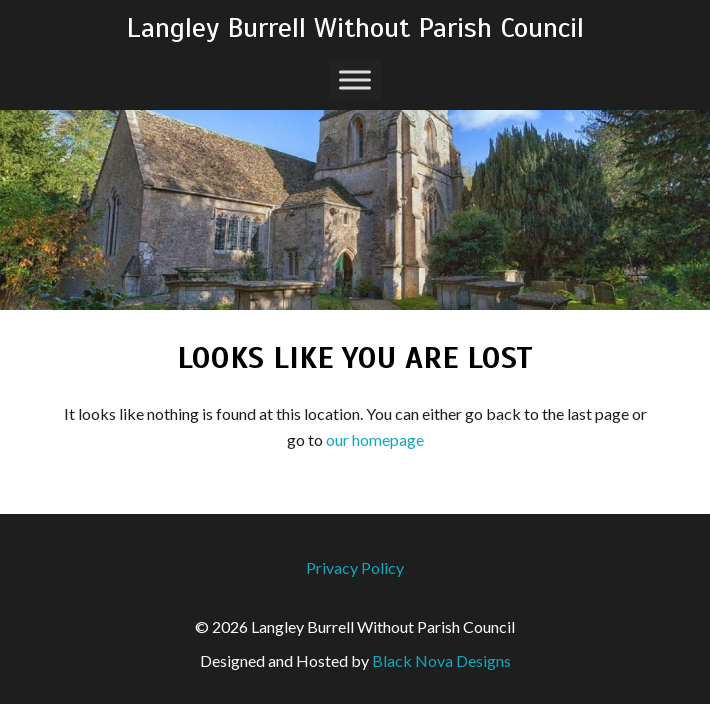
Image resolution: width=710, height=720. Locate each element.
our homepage (375, 439)
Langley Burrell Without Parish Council (355, 27)
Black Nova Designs (441, 660)
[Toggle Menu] (355, 79)
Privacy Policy (355, 567)
